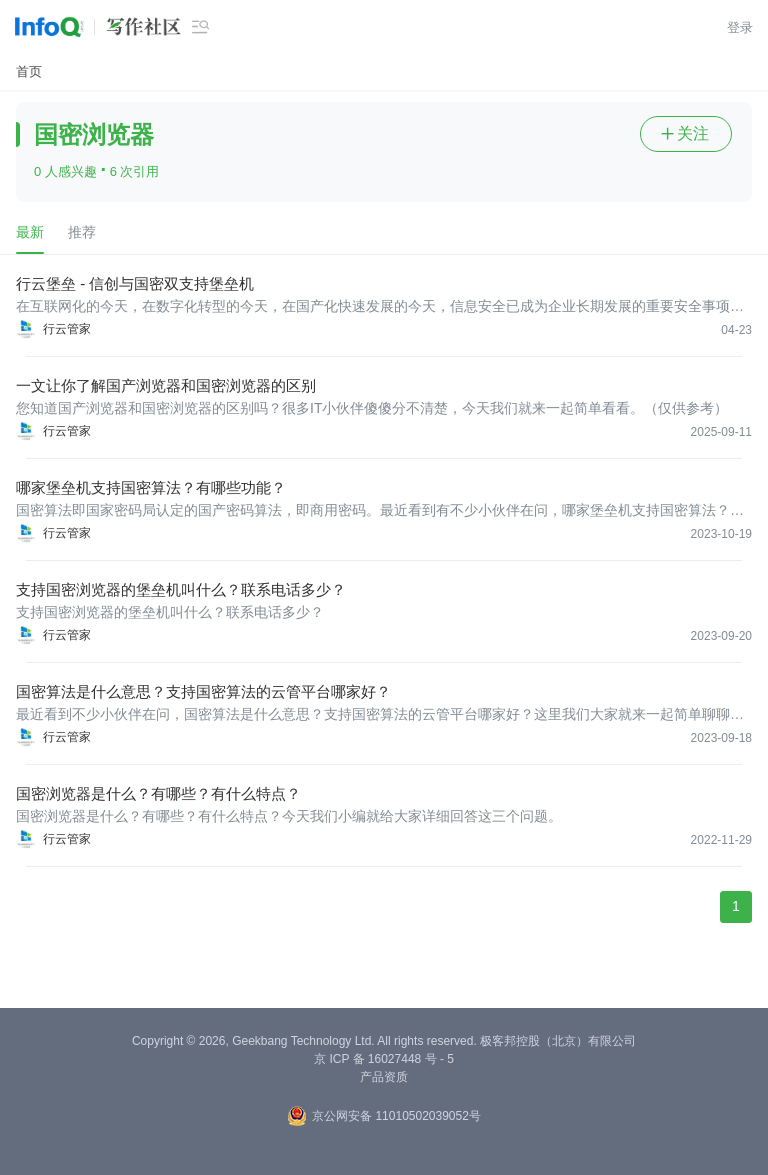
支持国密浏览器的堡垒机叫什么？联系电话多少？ (181, 589)
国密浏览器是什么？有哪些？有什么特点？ (158, 793)
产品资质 (384, 1077)
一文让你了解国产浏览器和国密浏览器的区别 (166, 385)
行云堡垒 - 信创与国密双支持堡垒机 (135, 283)
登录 (740, 27)
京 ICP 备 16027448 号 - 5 (384, 1059)
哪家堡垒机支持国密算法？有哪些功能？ (151, 487)
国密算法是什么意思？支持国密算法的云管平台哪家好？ (203, 691)
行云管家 (67, 329)
